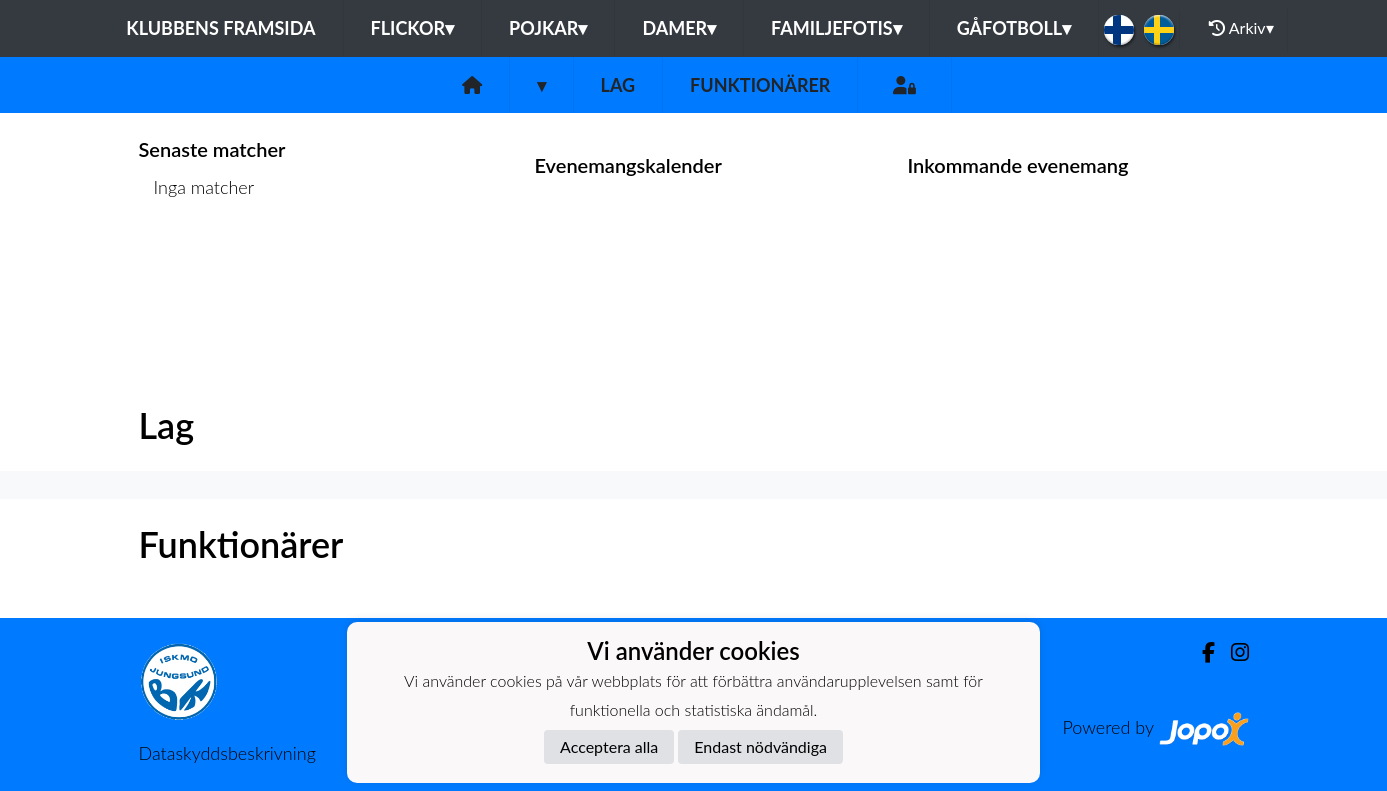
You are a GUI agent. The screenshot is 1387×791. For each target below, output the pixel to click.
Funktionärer (760, 85)
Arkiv (1241, 28)
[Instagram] (1232, 652)
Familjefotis (836, 28)
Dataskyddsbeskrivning (227, 753)
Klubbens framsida (220, 28)
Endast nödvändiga (760, 746)
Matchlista (188, 264)
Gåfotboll (1014, 28)
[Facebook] (1200, 652)
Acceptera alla (609, 746)
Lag (618, 85)
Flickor (413, 28)
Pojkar (548, 28)
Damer (679, 28)
